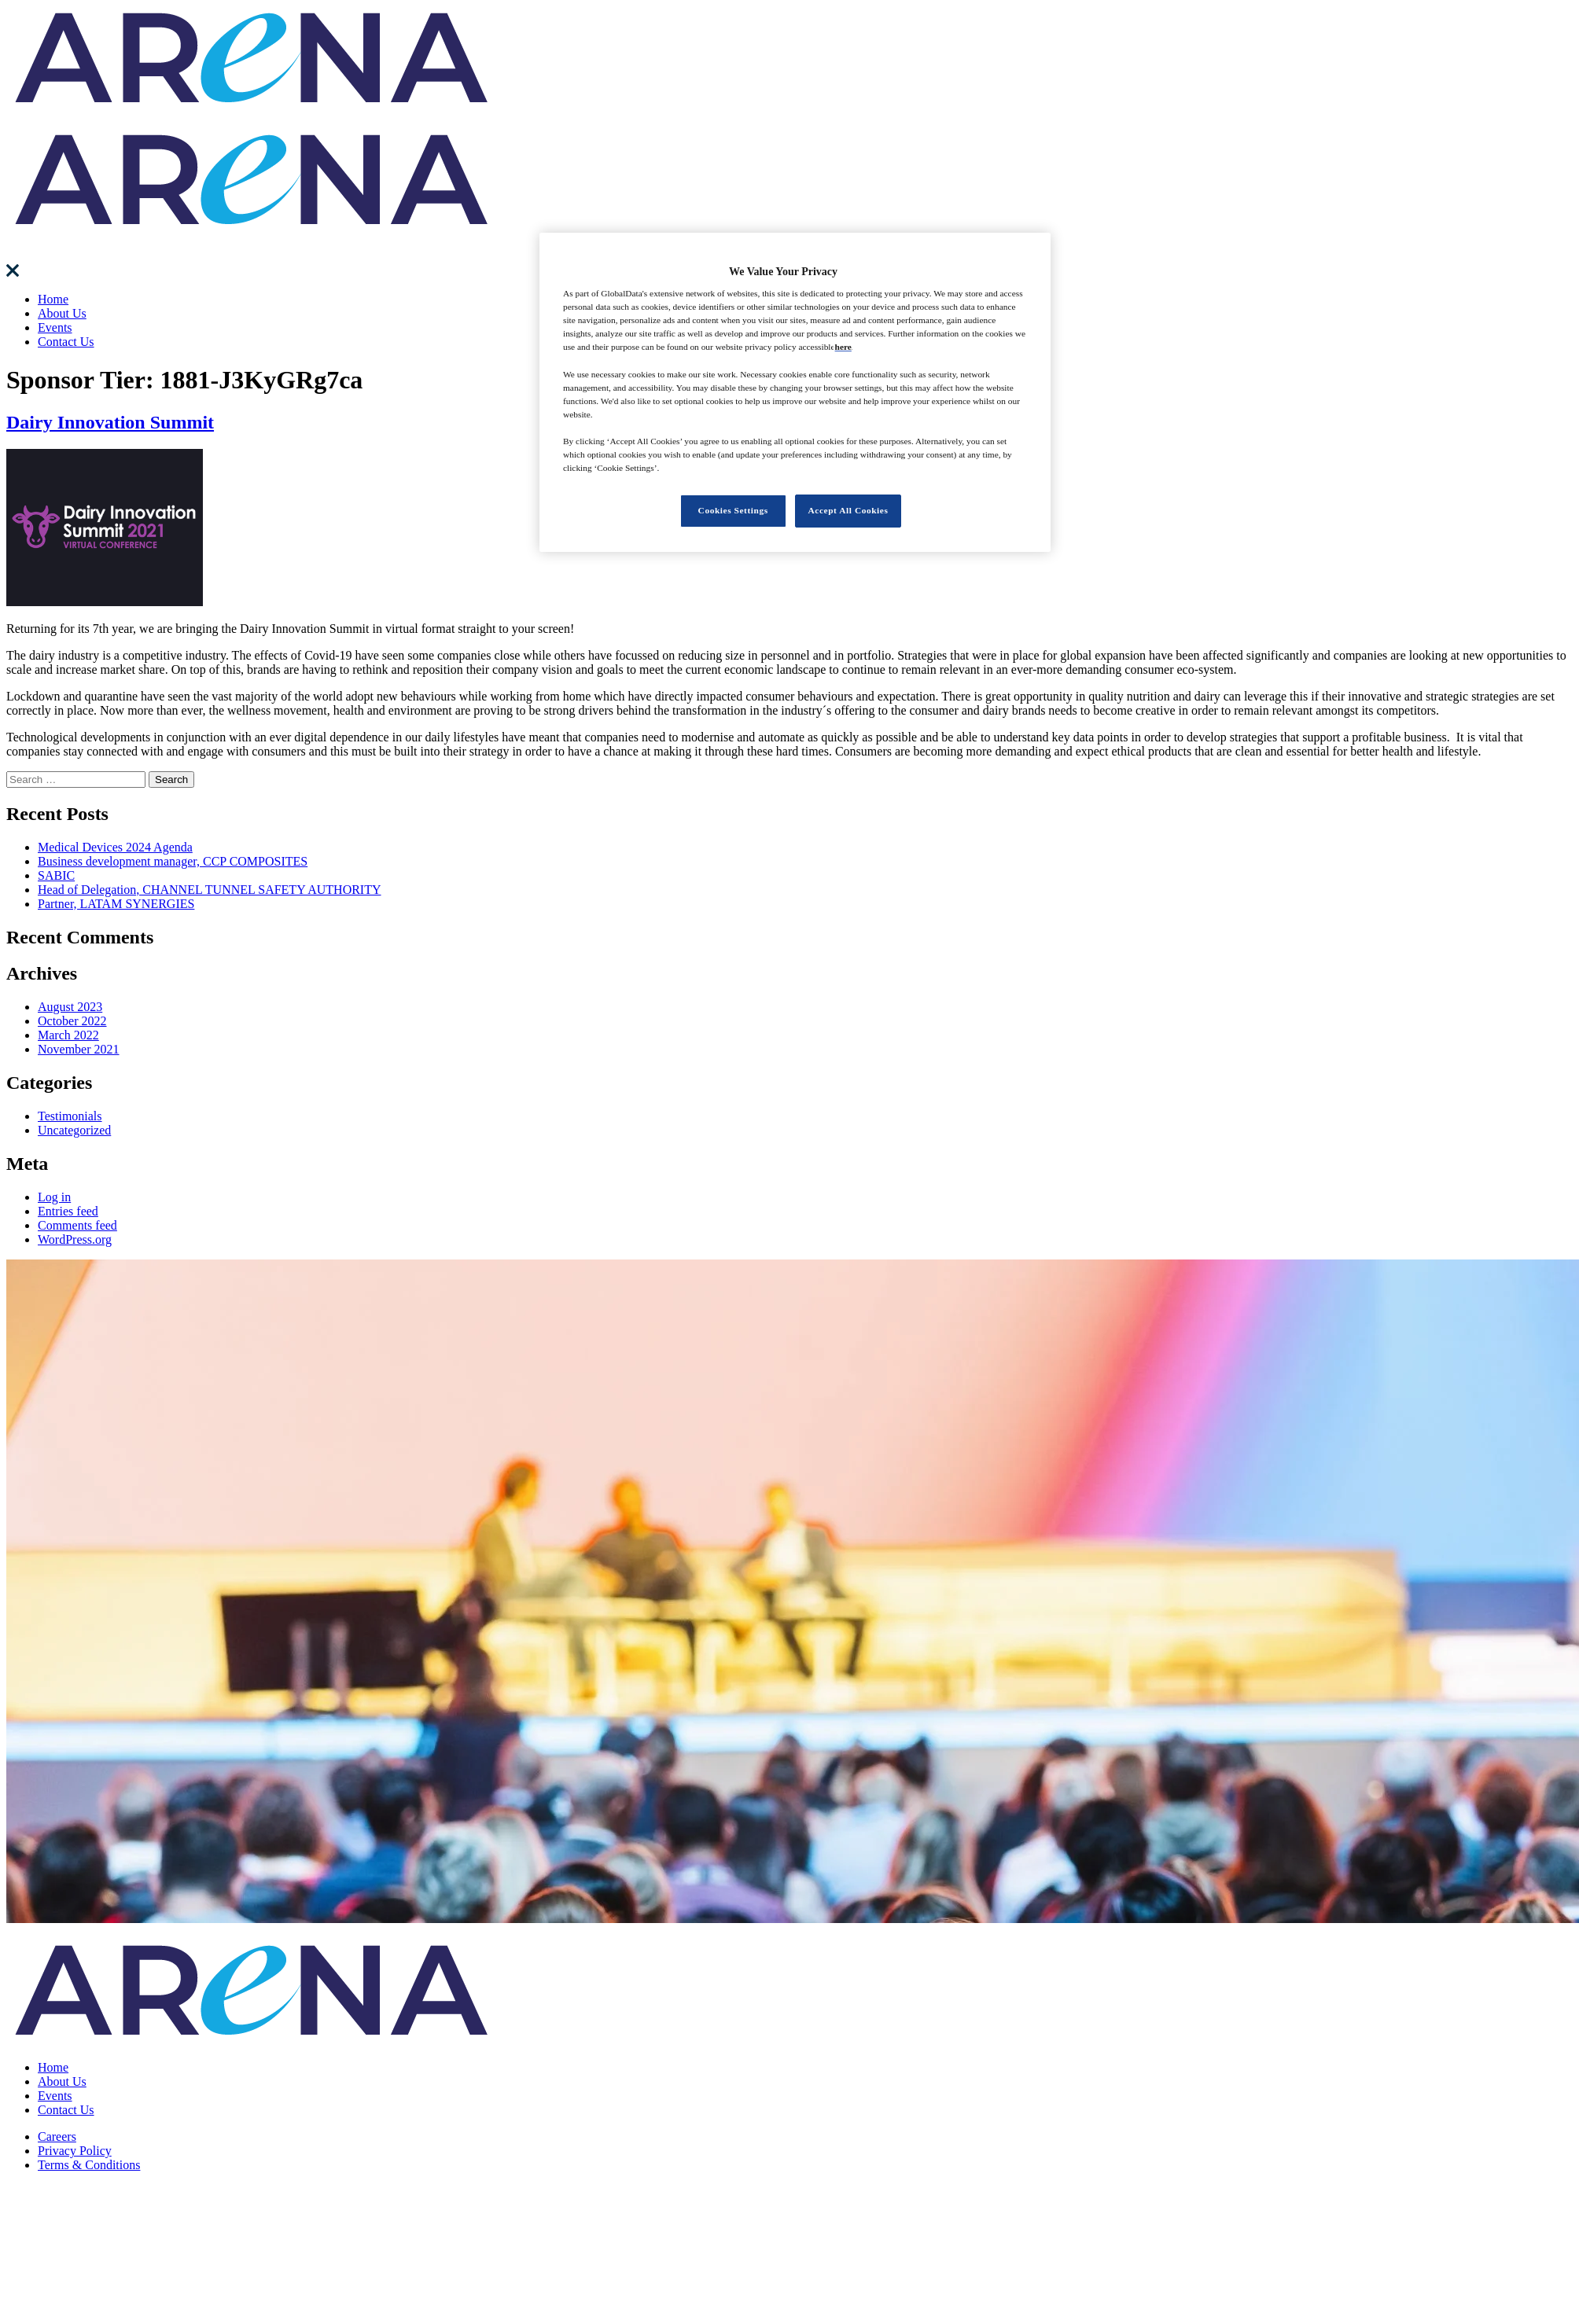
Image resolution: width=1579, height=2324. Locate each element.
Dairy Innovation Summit (110, 422)
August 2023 (70, 1006)
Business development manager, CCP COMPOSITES (172, 861)
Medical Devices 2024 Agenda (115, 847)
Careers (57, 2136)
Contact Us (66, 341)
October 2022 (72, 1021)
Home (53, 299)
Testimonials (70, 1116)
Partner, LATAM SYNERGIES (116, 903)
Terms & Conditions (89, 2164)
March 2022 (68, 1035)
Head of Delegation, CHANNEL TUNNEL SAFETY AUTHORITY (209, 889)
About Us (62, 313)
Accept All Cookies (848, 510)
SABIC (56, 875)
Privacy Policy (75, 2150)
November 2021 (79, 1049)
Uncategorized (74, 1130)
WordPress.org (75, 1239)
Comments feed (77, 1225)
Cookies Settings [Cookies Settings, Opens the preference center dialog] (733, 510)
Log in (54, 1197)
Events (55, 327)
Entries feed (68, 1211)
